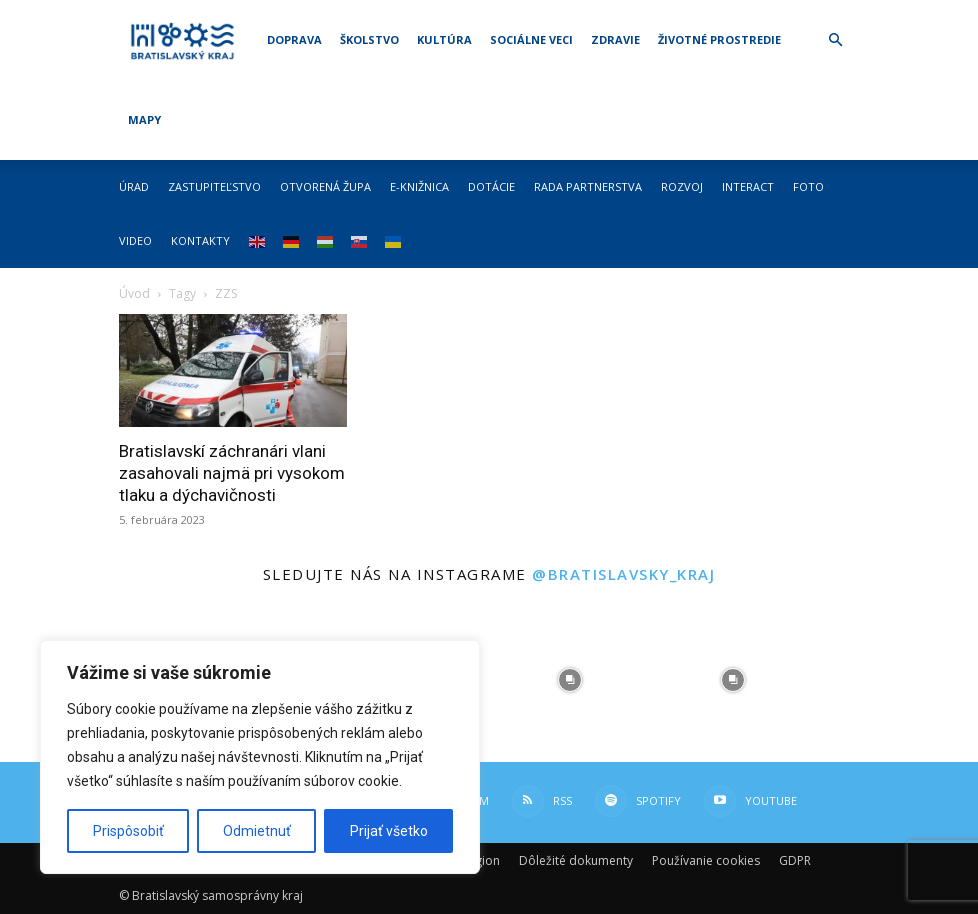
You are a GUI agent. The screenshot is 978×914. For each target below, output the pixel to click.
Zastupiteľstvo (214, 186)
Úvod (134, 293)
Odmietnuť (257, 831)
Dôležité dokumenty (576, 860)
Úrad (134, 186)
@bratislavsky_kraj (623, 574)
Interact (748, 186)
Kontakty (200, 240)
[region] (260, 757)
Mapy (144, 119)
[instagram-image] (570, 680)
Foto (808, 186)
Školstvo (369, 39)
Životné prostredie (719, 39)
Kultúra (444, 39)
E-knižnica (419, 186)
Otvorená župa (325, 186)
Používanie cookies (706, 860)
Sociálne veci (531, 39)
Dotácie (491, 186)
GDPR (795, 860)
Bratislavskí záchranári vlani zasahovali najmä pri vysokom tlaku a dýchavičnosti (232, 473)
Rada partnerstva (588, 186)
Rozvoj (682, 186)
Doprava (294, 39)
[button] (835, 40)
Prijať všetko (389, 831)
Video (135, 240)
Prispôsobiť (128, 831)
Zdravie (615, 39)
